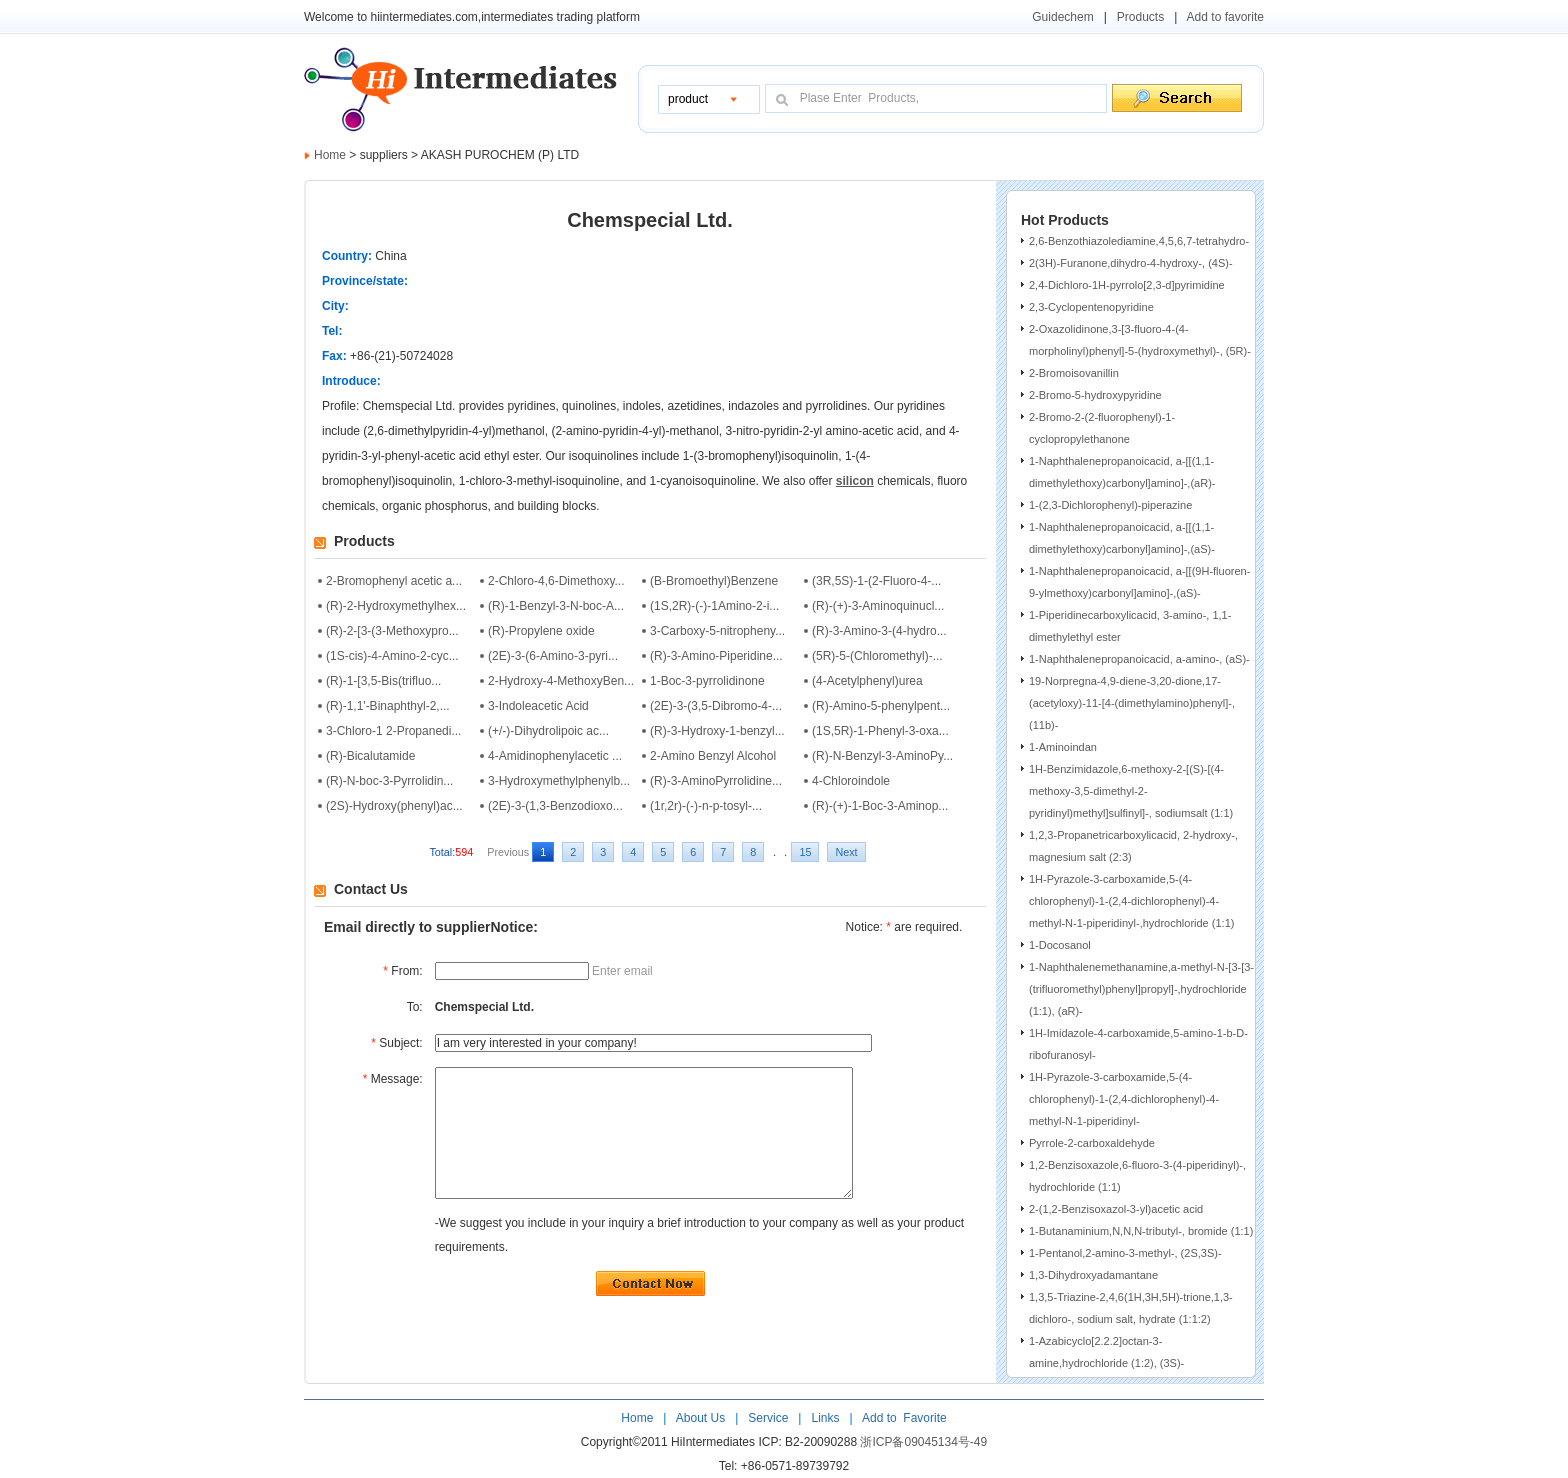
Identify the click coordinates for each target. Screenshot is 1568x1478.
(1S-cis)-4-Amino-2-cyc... (392, 656)
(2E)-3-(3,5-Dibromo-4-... (716, 706)
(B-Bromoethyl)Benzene (714, 581)
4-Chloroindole (851, 781)
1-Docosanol (1060, 945)
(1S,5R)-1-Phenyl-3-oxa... (880, 731)
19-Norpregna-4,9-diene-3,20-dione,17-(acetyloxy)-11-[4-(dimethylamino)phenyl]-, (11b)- (1132, 703)
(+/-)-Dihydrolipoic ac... (548, 731)
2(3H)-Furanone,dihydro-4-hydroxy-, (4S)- (1131, 263)
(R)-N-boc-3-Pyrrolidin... (389, 781)
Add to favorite (1225, 17)
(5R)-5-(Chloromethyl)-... (877, 656)
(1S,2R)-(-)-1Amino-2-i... (714, 606)
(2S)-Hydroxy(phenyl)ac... (394, 806)
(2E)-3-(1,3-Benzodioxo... (555, 806)
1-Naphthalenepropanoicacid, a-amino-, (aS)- (1139, 659)
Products (1140, 17)
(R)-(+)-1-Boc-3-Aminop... (880, 806)
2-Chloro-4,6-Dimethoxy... (556, 581)
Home (330, 155)
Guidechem (1062, 17)
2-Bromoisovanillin (1074, 373)
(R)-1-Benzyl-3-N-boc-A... (556, 606)
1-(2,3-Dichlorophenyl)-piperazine (1110, 505)
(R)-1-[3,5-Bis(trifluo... (383, 681)
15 (805, 852)
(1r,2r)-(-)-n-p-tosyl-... (706, 806)
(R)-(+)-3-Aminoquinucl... (878, 606)
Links (823, 1418)
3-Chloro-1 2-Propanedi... (393, 731)
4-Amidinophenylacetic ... (555, 756)
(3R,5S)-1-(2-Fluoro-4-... (876, 581)
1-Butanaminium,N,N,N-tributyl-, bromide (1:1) (1141, 1231)
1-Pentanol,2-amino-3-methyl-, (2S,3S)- (1125, 1253)
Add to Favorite (902, 1418)
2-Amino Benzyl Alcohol (713, 756)
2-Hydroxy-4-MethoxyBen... (561, 681)
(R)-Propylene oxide (541, 631)
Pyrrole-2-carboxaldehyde (1092, 1143)
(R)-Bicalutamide (370, 756)
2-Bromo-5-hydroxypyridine (1095, 395)
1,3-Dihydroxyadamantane (1093, 1275)
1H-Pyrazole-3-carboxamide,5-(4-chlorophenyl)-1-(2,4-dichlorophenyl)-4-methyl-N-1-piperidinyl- (1124, 1099)
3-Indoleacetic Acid (538, 706)
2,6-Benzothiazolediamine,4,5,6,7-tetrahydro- (1139, 241)
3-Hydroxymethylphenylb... (559, 781)
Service (768, 1418)
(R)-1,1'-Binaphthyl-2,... (388, 706)
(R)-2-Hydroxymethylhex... (396, 606)
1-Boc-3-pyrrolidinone (707, 681)
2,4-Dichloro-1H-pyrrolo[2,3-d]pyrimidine (1127, 285)
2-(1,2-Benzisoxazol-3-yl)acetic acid (1116, 1209)
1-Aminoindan (1063, 747)
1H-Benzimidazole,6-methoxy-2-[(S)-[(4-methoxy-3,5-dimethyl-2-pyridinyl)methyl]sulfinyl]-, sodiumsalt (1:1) (1131, 791)
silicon (855, 481)
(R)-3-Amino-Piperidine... (716, 656)
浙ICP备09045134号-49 (923, 1442)
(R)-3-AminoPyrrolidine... (716, 781)
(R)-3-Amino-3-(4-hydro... (879, 631)
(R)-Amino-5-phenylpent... (881, 706)
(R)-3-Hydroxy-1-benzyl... (717, 731)
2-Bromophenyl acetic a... (394, 581)
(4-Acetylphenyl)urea (867, 681)
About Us (702, 1418)
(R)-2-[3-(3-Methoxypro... (392, 631)
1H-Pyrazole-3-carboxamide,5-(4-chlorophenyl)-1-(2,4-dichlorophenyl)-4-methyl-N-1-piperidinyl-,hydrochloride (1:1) (1131, 901)
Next (846, 852)
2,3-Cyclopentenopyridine (1091, 307)
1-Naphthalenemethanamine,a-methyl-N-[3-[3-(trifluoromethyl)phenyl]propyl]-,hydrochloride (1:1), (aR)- (1141, 989)
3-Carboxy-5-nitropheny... (717, 631)
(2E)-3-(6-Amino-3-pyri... (553, 656)
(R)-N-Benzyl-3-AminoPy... (882, 756)
